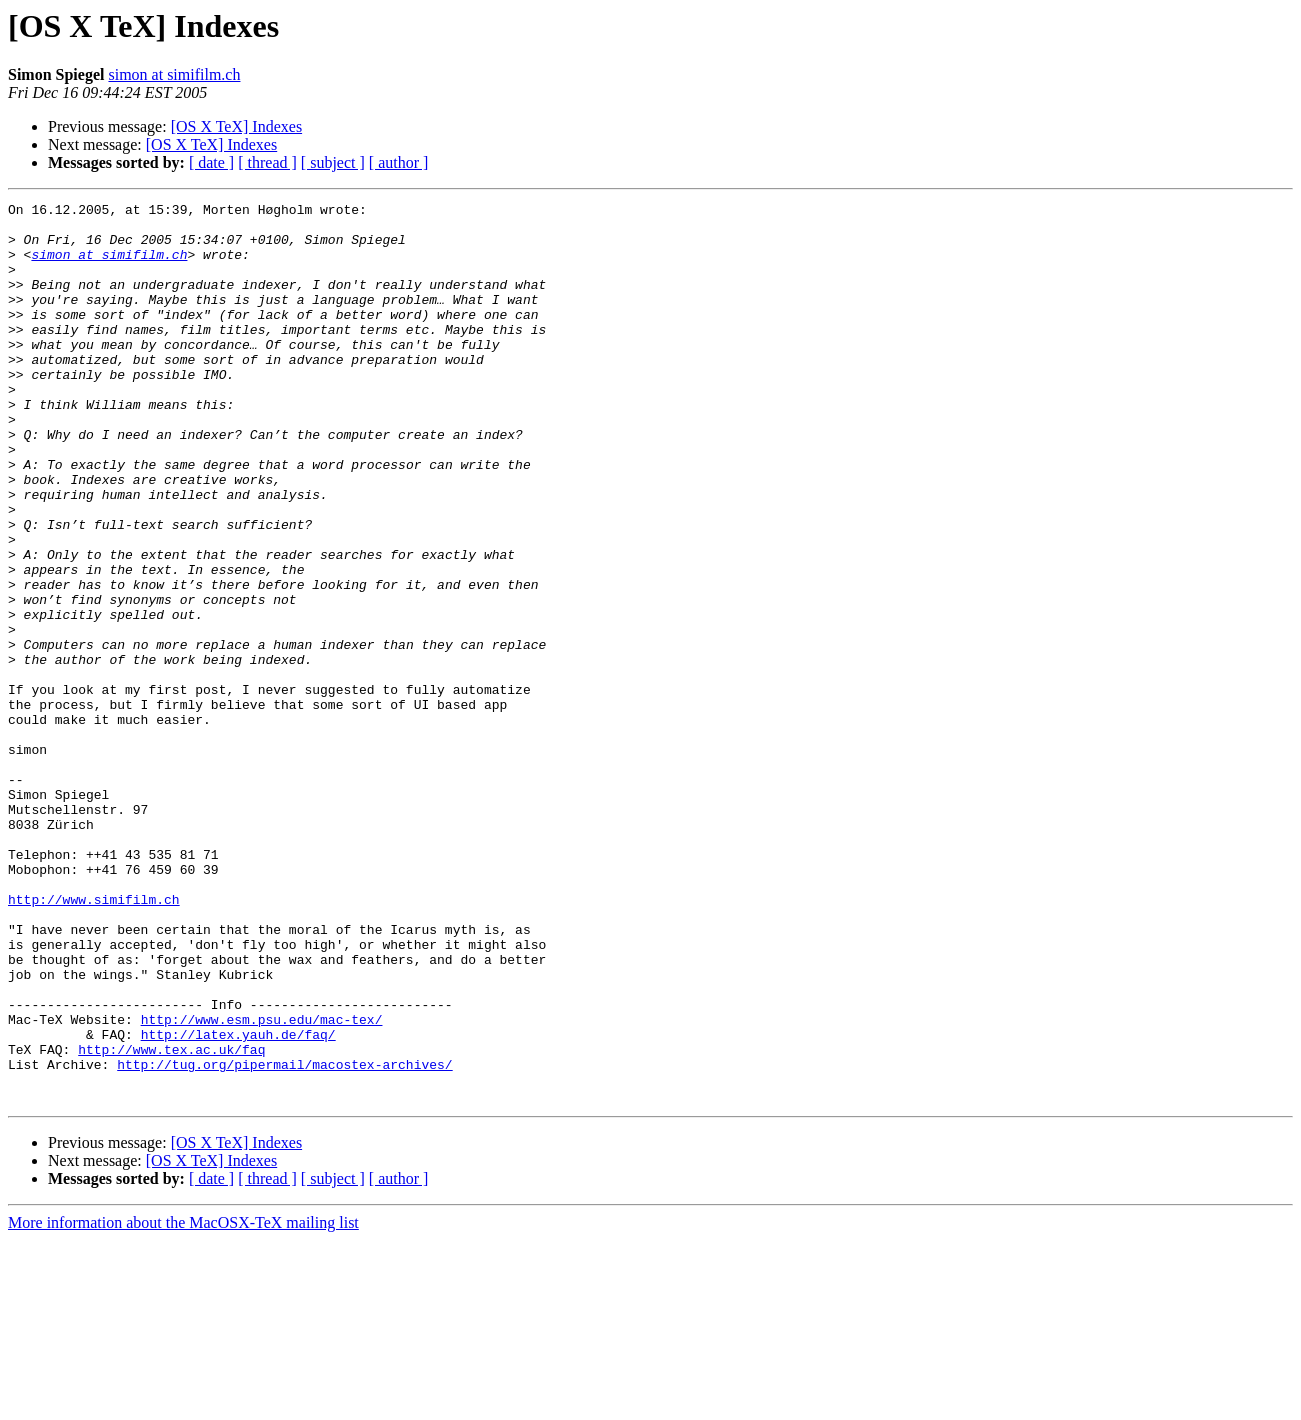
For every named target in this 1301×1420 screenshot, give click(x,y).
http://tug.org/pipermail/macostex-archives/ (284, 1238)
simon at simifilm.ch (174, 74)
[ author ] (399, 162)
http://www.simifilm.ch (94, 1040)
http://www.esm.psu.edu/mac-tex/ (262, 1184)
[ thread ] (267, 162)
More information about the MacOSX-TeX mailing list (183, 1402)
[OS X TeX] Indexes (236, 126)
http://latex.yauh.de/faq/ (238, 1202)
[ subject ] (333, 162)
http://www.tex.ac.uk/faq (171, 1220)
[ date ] (211, 162)
